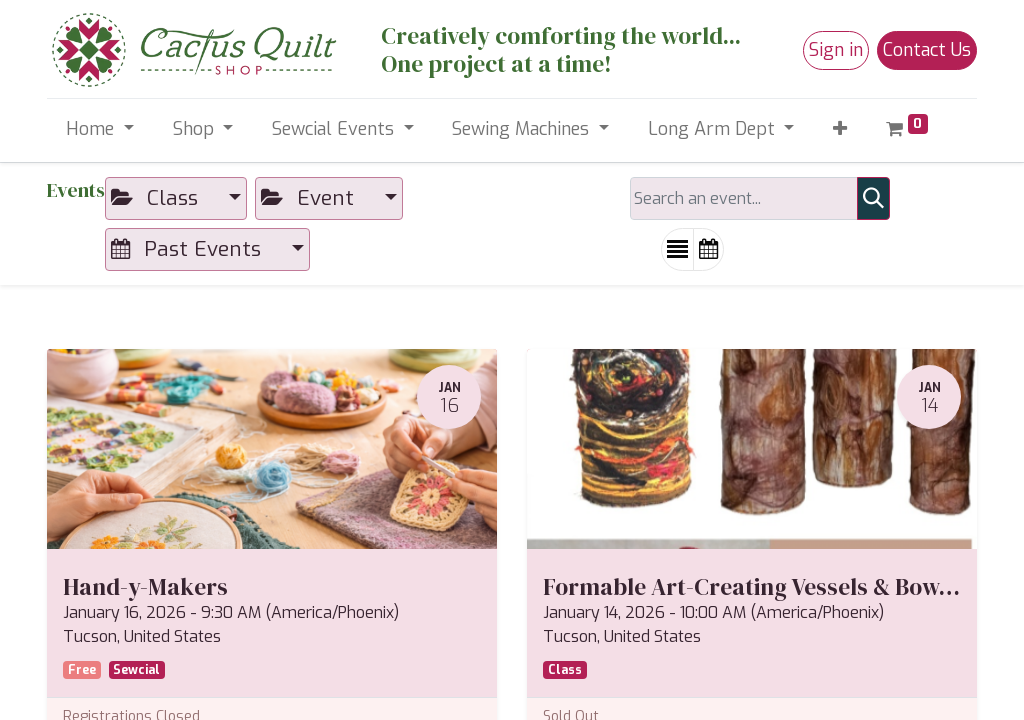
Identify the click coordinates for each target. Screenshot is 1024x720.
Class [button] (157, 198)
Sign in (836, 50)
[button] (840, 129)
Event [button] (310, 198)
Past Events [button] (189, 249)
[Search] (873, 198)
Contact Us (927, 50)
